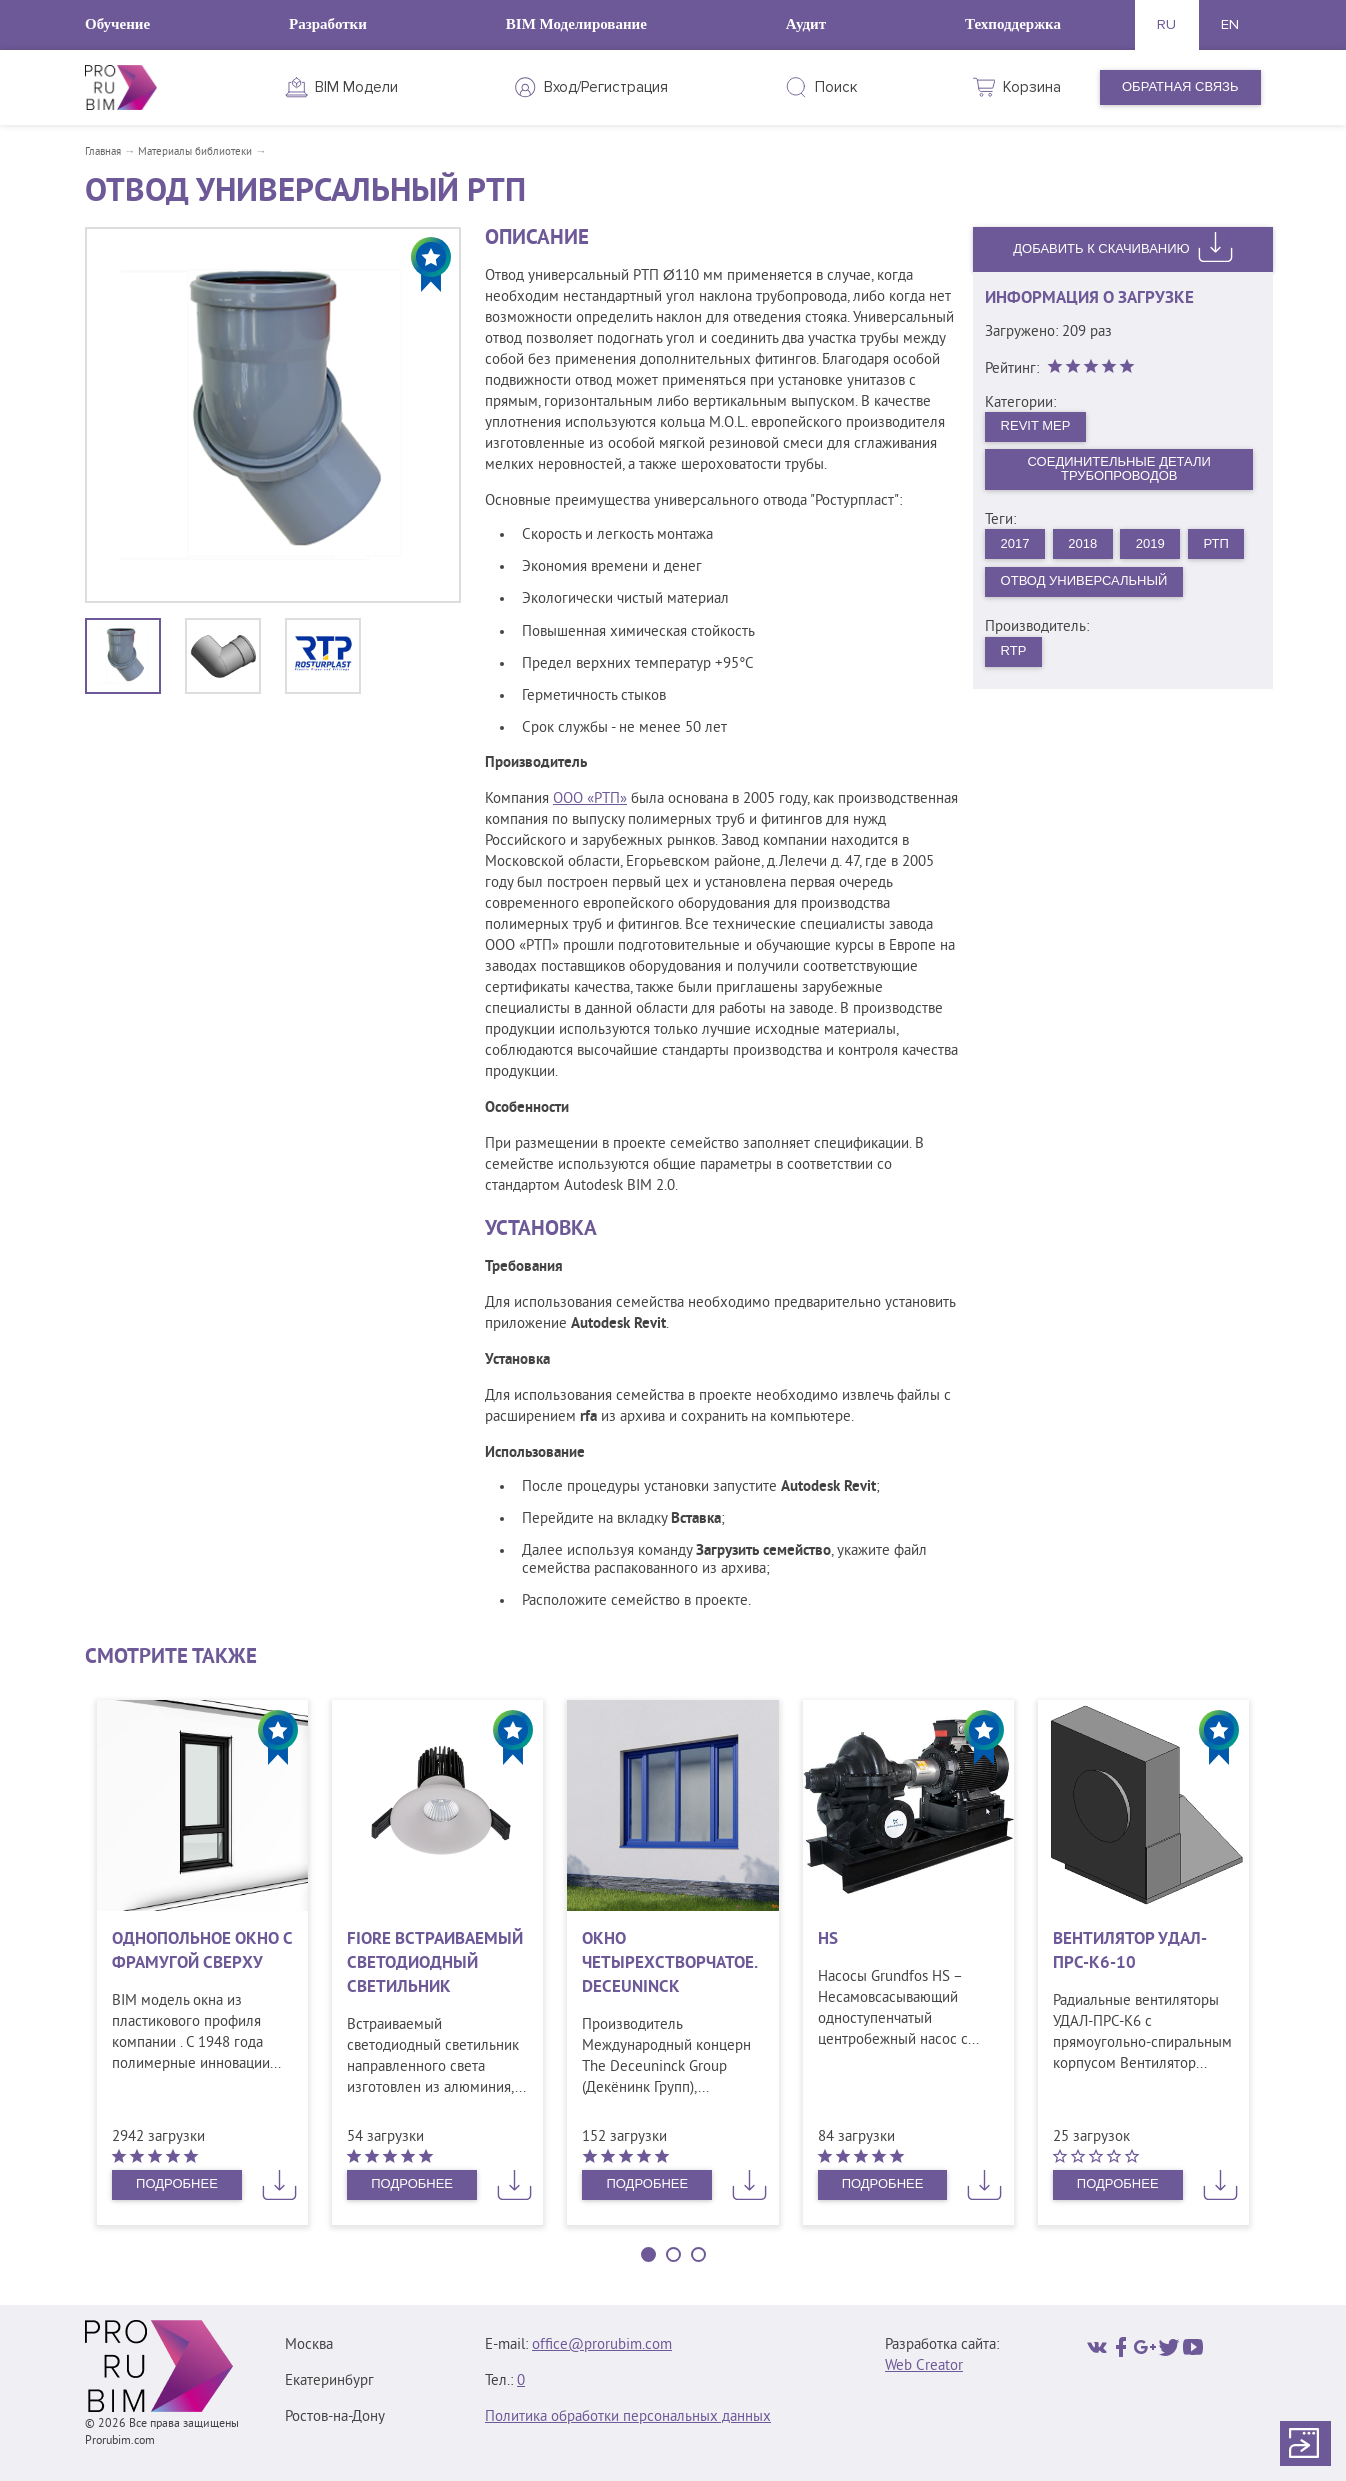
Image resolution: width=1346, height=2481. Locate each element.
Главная (103, 152)
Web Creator (924, 2366)
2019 (1150, 543)
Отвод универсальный (1084, 580)
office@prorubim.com (602, 2345)
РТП (1215, 543)
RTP (1014, 650)
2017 (1015, 543)
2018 (1082, 543)
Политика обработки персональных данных (628, 2417)
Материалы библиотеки (195, 152)
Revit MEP (1036, 425)
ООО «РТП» (590, 799)
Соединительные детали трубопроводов (1119, 469)
